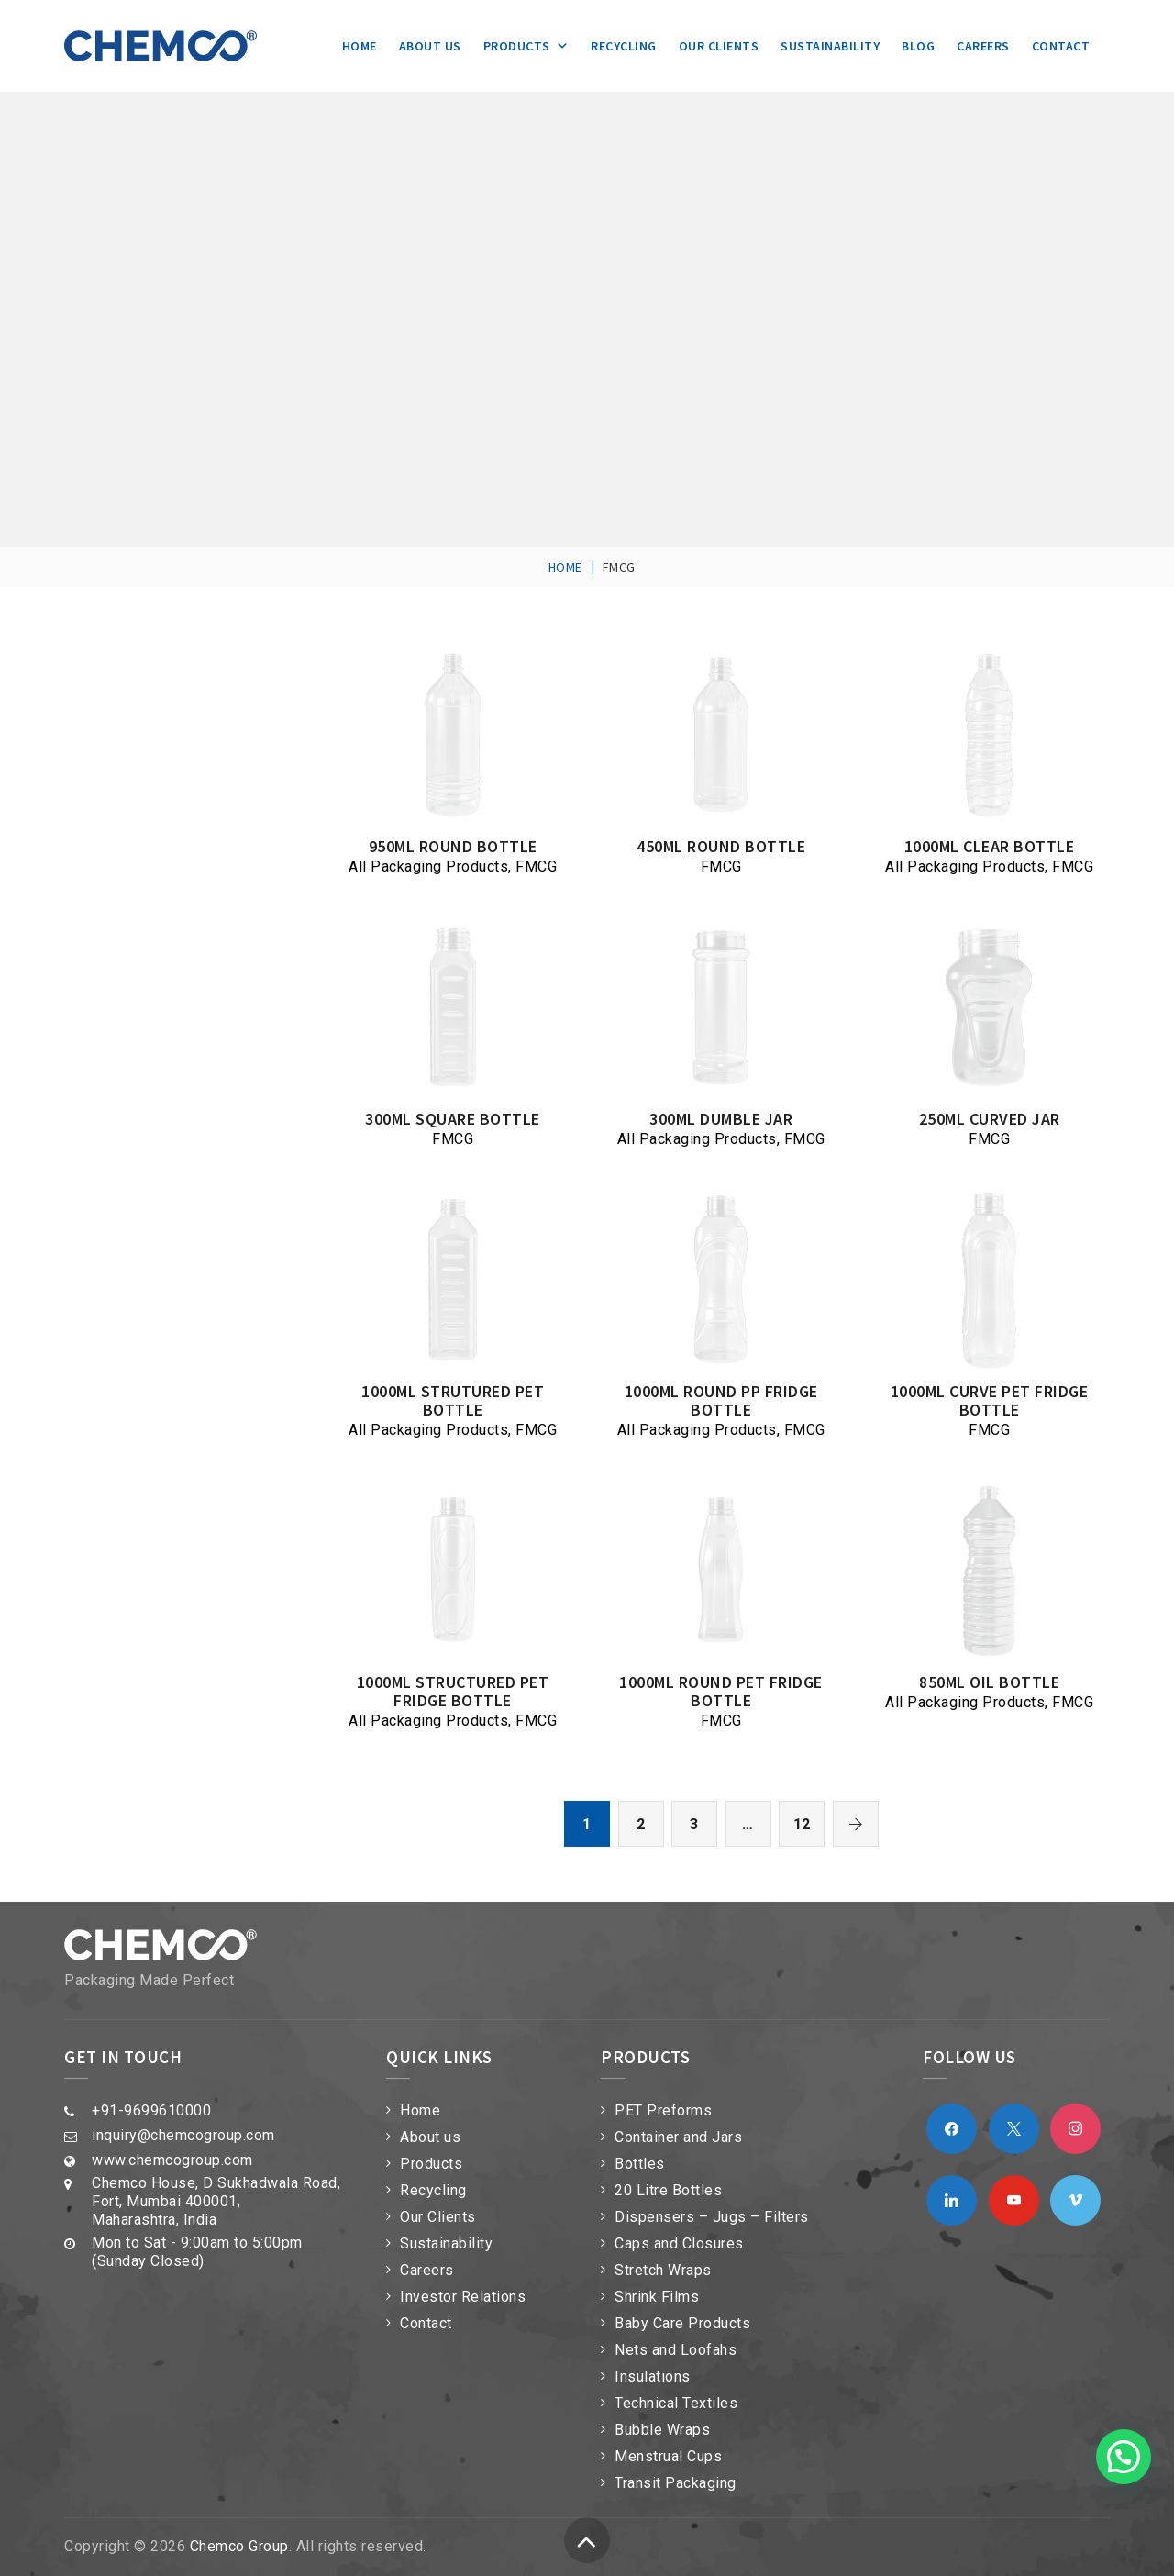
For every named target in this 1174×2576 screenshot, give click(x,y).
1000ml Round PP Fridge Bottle (721, 1400)
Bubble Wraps (662, 2429)
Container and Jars (678, 2137)
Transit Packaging (676, 2483)
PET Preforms (663, 2110)
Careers (983, 46)
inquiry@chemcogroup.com (183, 2135)
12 (802, 1824)
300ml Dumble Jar (720, 1118)
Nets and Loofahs (676, 2350)
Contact (1061, 46)
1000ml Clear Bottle (989, 846)
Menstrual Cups (668, 2456)
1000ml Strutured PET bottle (452, 1400)
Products (526, 46)
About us (430, 46)
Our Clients (719, 46)
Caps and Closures (679, 2243)
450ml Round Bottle (721, 846)
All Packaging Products (428, 866)
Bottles (640, 2163)
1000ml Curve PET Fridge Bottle (990, 1400)
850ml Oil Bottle (989, 1682)
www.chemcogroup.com (172, 2160)
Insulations (653, 2376)
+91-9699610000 (151, 2110)
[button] (1123, 2456)
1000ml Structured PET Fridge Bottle (453, 1691)
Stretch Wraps (663, 2270)
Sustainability (830, 46)
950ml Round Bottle (453, 846)
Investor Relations (463, 2296)
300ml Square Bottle (452, 1118)
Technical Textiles (676, 2403)
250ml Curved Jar (989, 1118)
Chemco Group (239, 2546)
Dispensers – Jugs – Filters (712, 2217)
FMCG (536, 866)
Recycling (624, 46)
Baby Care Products (682, 2323)
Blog (918, 46)
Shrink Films (657, 2296)
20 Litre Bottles (668, 2190)
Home (359, 46)
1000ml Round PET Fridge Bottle (721, 1691)
